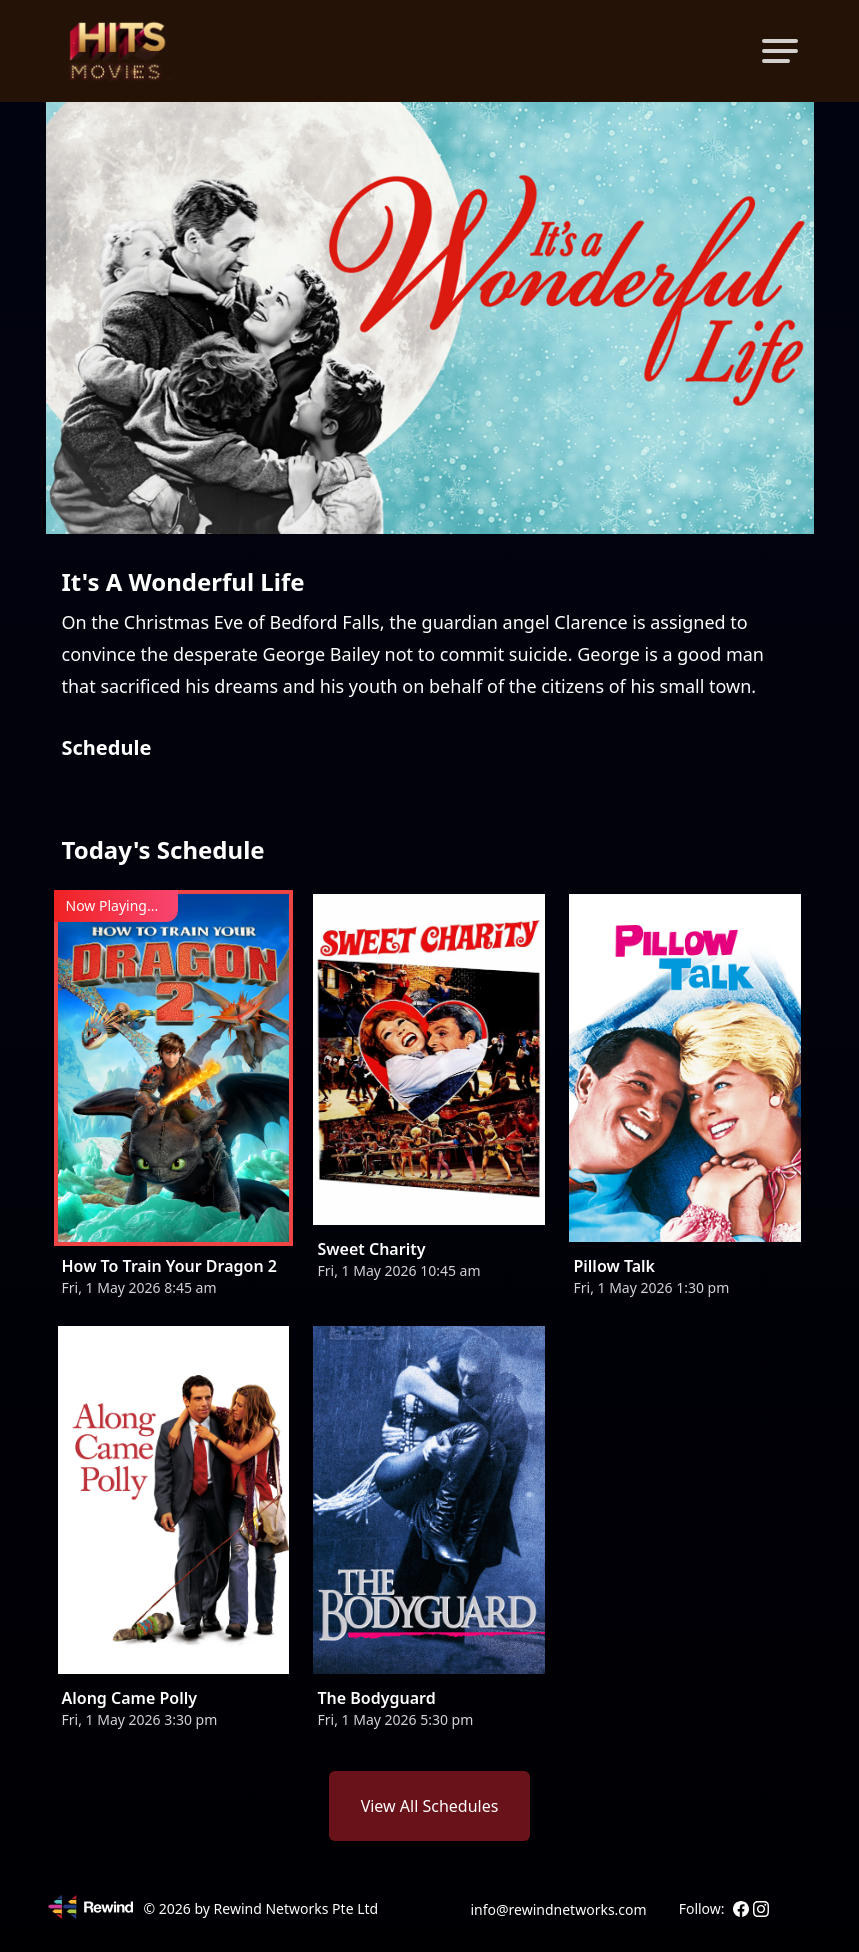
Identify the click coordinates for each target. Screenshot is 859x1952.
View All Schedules (430, 1806)
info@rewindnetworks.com (558, 1909)
